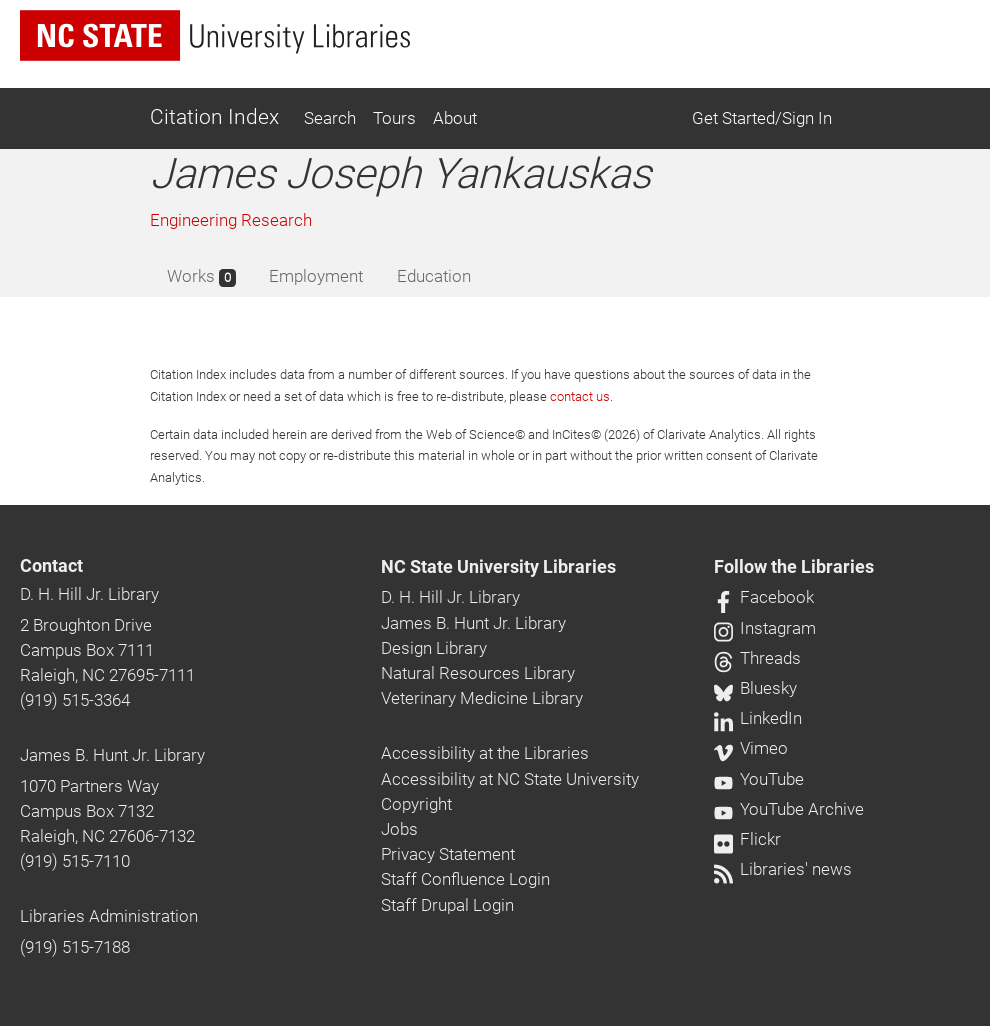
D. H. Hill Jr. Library (89, 594)
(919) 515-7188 (75, 947)
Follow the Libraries (794, 567)
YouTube (759, 779)
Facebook (764, 597)
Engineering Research (231, 220)
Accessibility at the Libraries (485, 753)
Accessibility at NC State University (510, 779)
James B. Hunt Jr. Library (112, 755)
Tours (394, 118)
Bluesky (755, 688)
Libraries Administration (109, 916)
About (455, 118)
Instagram (765, 628)
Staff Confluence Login (465, 879)
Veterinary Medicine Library (482, 698)
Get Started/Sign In (762, 118)
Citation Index (214, 117)
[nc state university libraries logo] (215, 35)
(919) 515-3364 (75, 700)
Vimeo (751, 748)
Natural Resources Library (478, 673)
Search (330, 118)
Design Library (434, 648)
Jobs (399, 829)
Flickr (747, 839)
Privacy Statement (448, 854)
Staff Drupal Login (447, 905)
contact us (580, 396)
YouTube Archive (789, 809)
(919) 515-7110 (75, 861)
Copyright (416, 804)
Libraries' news (783, 869)
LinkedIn (758, 718)
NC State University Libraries (498, 567)
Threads (757, 658)
